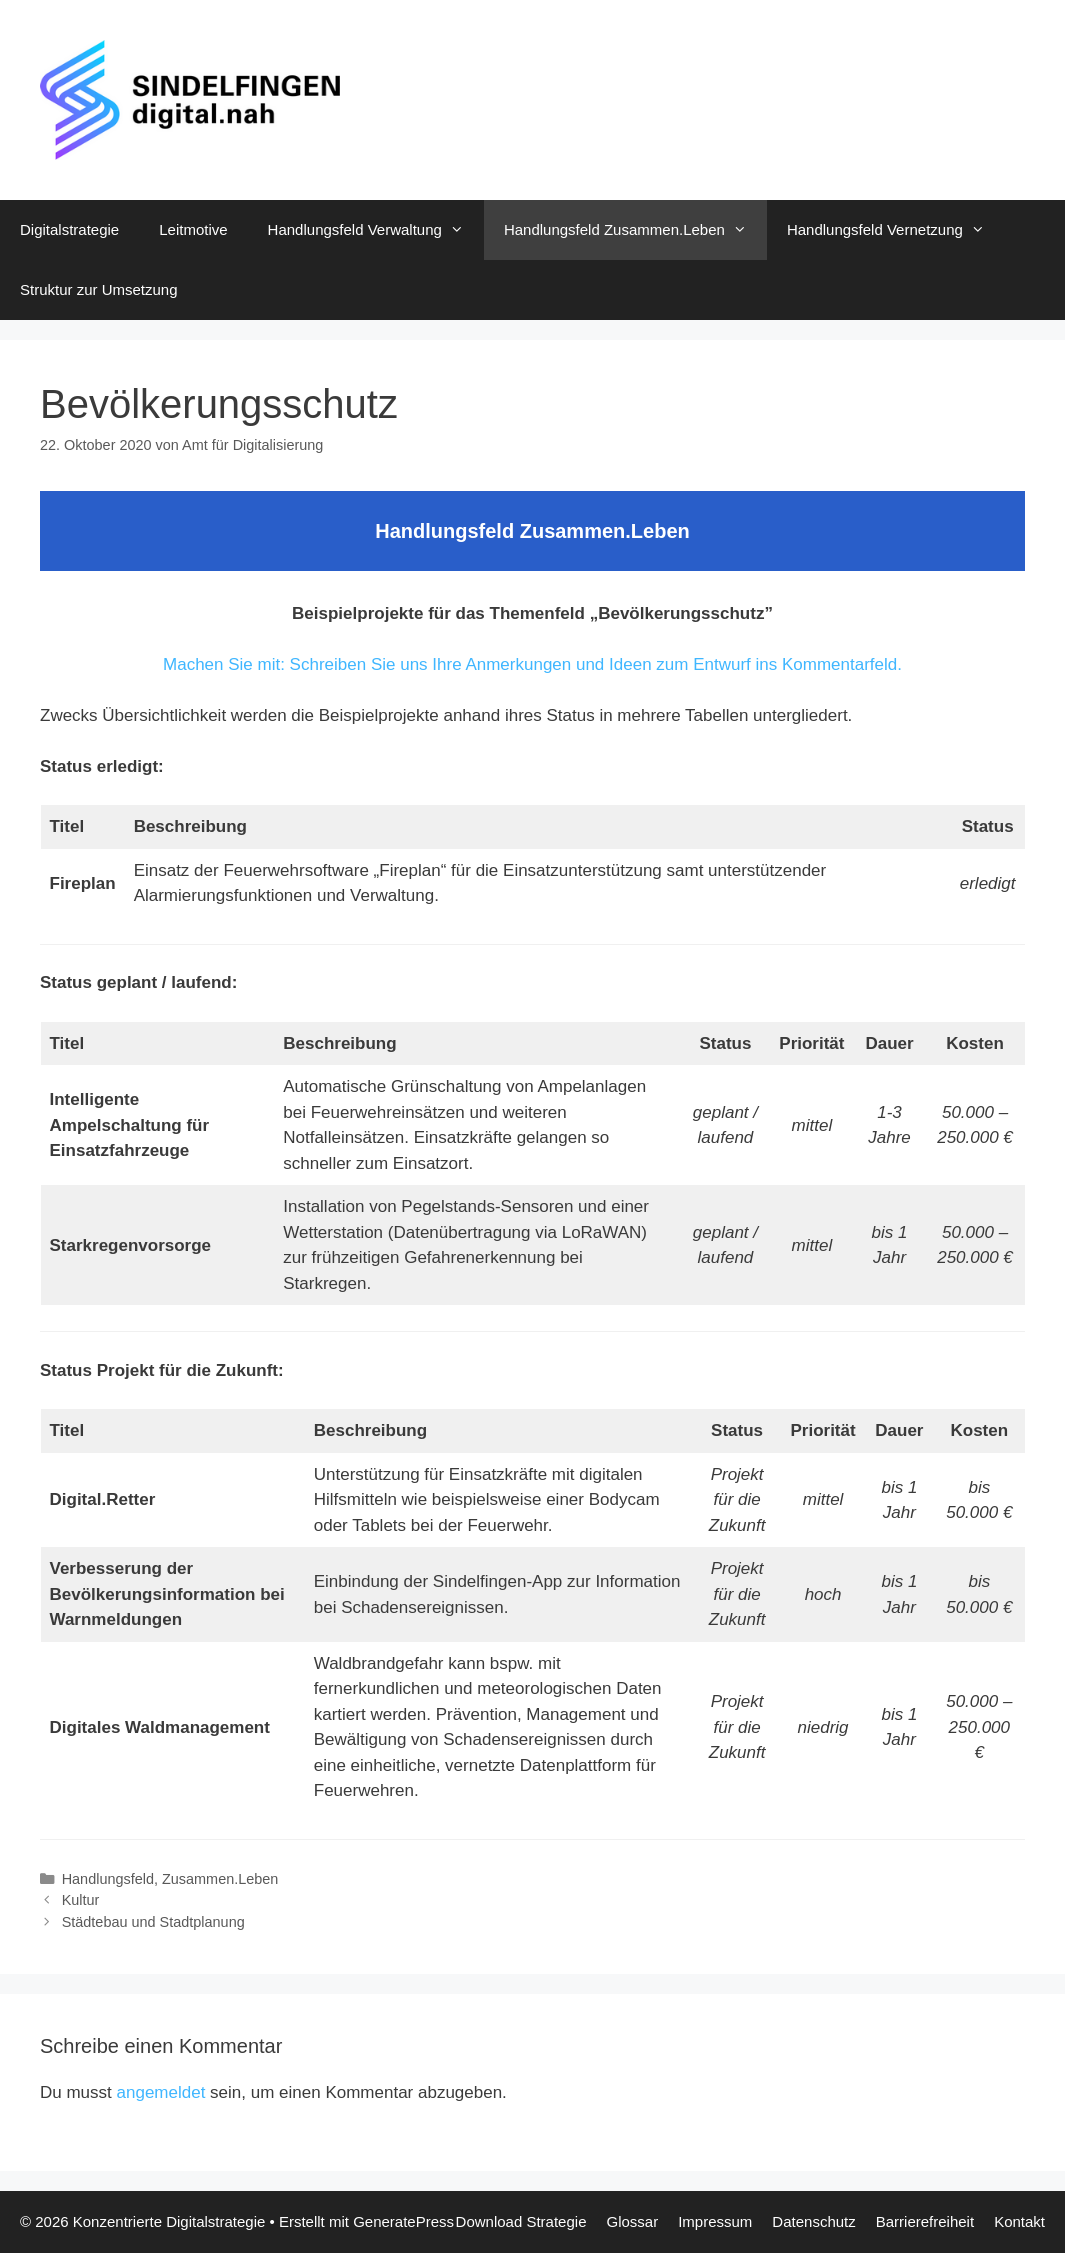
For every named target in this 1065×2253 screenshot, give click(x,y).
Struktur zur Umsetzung (99, 289)
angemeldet (161, 2092)
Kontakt (1019, 2221)
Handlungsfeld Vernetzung (896, 230)
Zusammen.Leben (220, 1879)
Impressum (715, 2221)
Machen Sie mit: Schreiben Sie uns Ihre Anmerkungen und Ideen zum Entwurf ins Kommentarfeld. (532, 664)
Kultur (81, 1900)
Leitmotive (193, 229)
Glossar (632, 2221)
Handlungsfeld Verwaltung (376, 230)
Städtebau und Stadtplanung (153, 1922)
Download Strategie (521, 2221)
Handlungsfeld (108, 1879)
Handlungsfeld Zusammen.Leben (635, 230)
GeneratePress (403, 2221)
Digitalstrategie (69, 229)
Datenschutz (813, 2221)
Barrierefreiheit (925, 2221)
